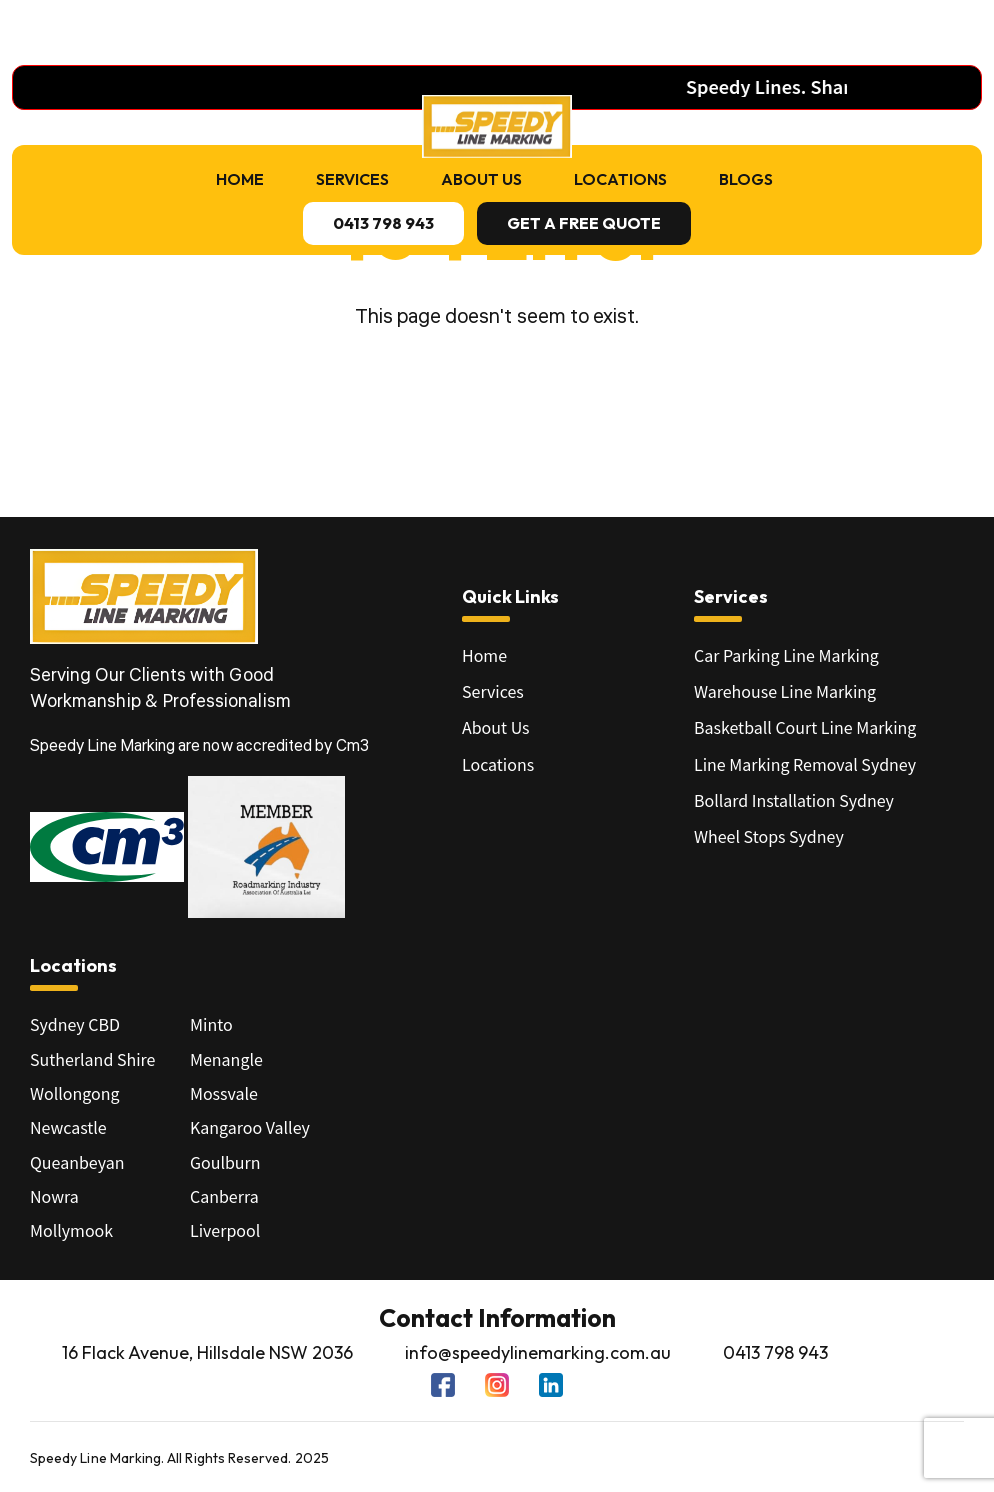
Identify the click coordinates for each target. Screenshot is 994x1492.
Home (240, 179)
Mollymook (71, 1230)
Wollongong (75, 1093)
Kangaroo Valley (250, 1127)
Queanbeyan (77, 1162)
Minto (211, 1024)
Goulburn (225, 1162)
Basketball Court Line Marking (805, 727)
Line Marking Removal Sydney (805, 764)
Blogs (746, 179)
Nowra (54, 1196)
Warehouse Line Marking (785, 691)
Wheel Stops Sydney (769, 836)
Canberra (224, 1196)
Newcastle (68, 1127)
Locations (620, 179)
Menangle (226, 1059)
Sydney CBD (75, 1024)
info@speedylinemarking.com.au (538, 1352)
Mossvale (224, 1093)
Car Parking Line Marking (786, 655)
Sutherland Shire (92, 1059)
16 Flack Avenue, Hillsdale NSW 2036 (207, 1352)
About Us (481, 179)
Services (352, 179)
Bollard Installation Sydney (794, 800)
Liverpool (225, 1230)
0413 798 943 (775, 1352)
